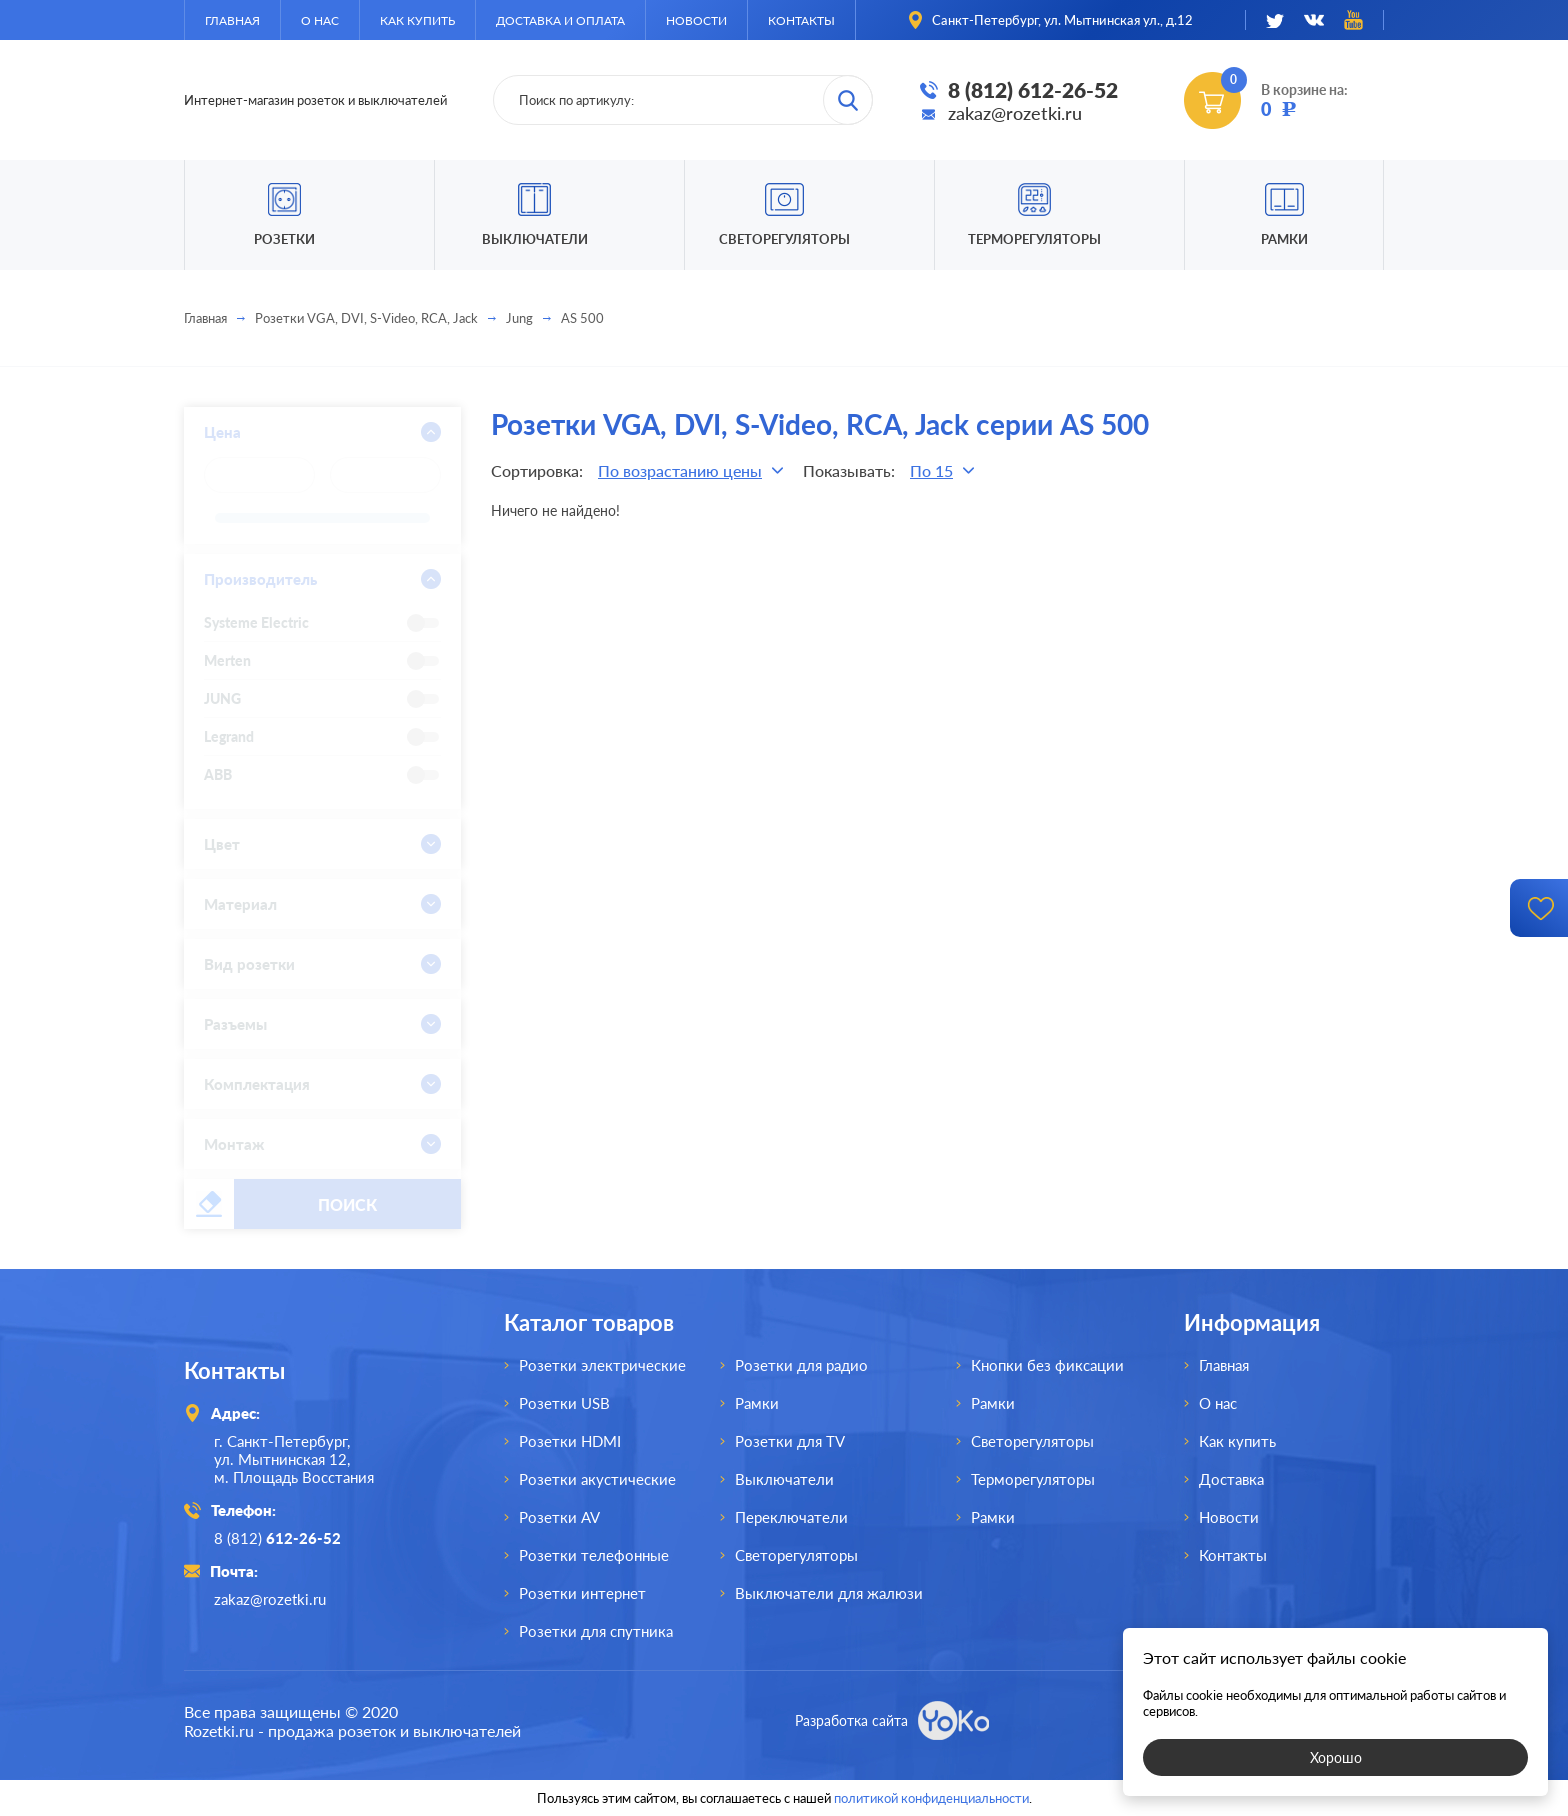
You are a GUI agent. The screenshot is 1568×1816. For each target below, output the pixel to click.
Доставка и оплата (560, 20)
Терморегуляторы (1034, 239)
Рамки (1284, 239)
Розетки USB (564, 1403)
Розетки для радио (801, 1365)
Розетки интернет (582, 1593)
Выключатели (784, 1479)
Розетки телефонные (594, 1555)
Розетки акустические (597, 1479)
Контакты (801, 20)
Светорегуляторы (784, 239)
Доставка (1231, 1479)
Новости (696, 20)
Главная (232, 20)
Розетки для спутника (596, 1631)
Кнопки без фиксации (1047, 1365)
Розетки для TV (790, 1441)
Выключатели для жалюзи (829, 1593)
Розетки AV (559, 1517)
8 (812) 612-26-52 (1033, 89)
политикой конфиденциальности (931, 1798)
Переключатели (791, 1517)
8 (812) (277, 1538)
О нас (320, 20)
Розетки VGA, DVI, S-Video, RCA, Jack (366, 318)
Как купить (417, 20)
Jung (519, 318)
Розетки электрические (602, 1365)
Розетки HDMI (570, 1441)
